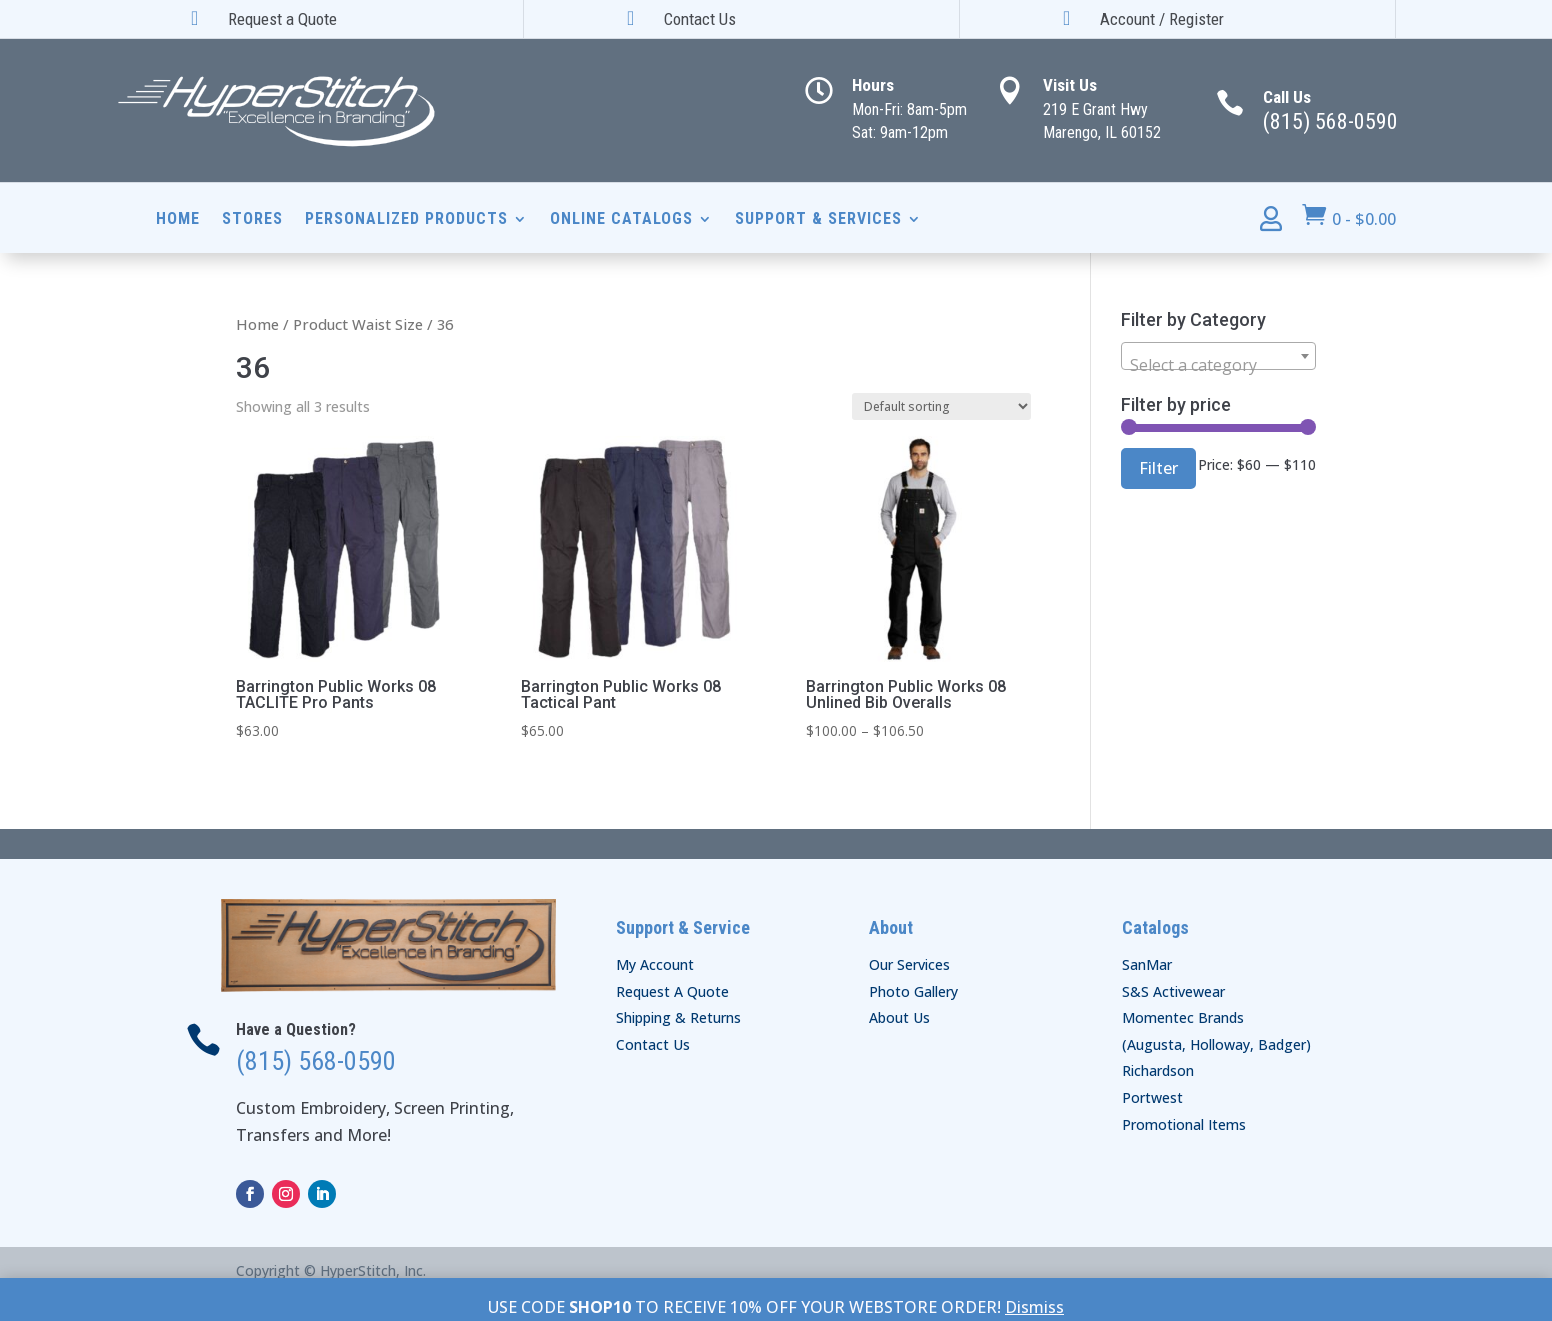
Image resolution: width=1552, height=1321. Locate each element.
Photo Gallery (913, 991)
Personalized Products (406, 220)
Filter (1158, 468)
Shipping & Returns (678, 1017)
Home (178, 220)
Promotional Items (1184, 1124)
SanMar (1147, 964)
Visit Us (1070, 85)
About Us (899, 1017)
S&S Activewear (1173, 991)
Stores (252, 220)
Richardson (1158, 1070)
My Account (655, 964)
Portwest (1152, 1097)
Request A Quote (672, 991)
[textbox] (1218, 365)
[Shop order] (941, 406)
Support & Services (818, 220)
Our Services (909, 964)
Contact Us (653, 1044)
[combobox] (1218, 356)
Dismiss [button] (1034, 1307)
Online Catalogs (621, 220)
